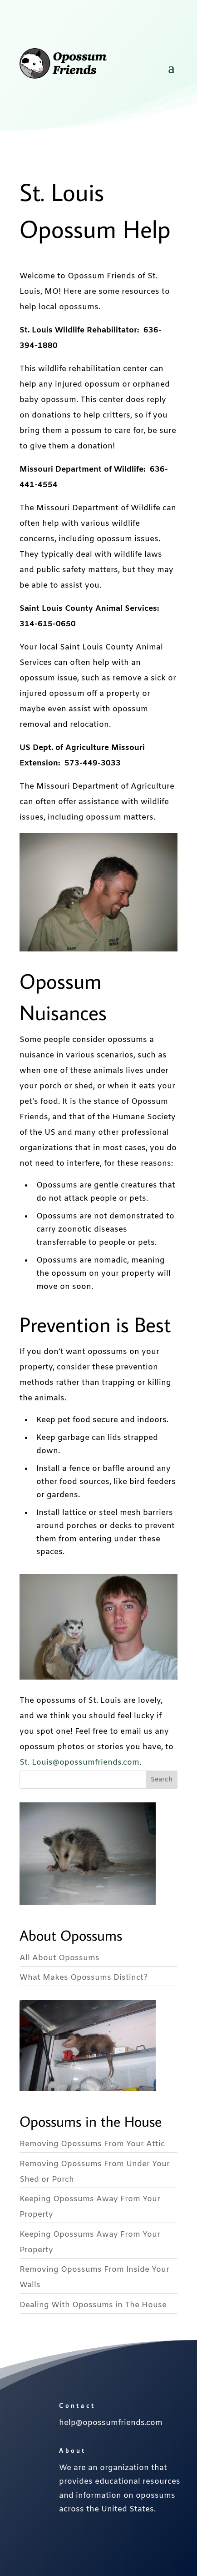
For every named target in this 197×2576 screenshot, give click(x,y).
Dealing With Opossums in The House (93, 2305)
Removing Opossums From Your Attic (92, 2144)
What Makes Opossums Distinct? (84, 1977)
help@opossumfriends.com (111, 2423)
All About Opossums (59, 1958)
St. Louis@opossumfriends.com (79, 1762)
